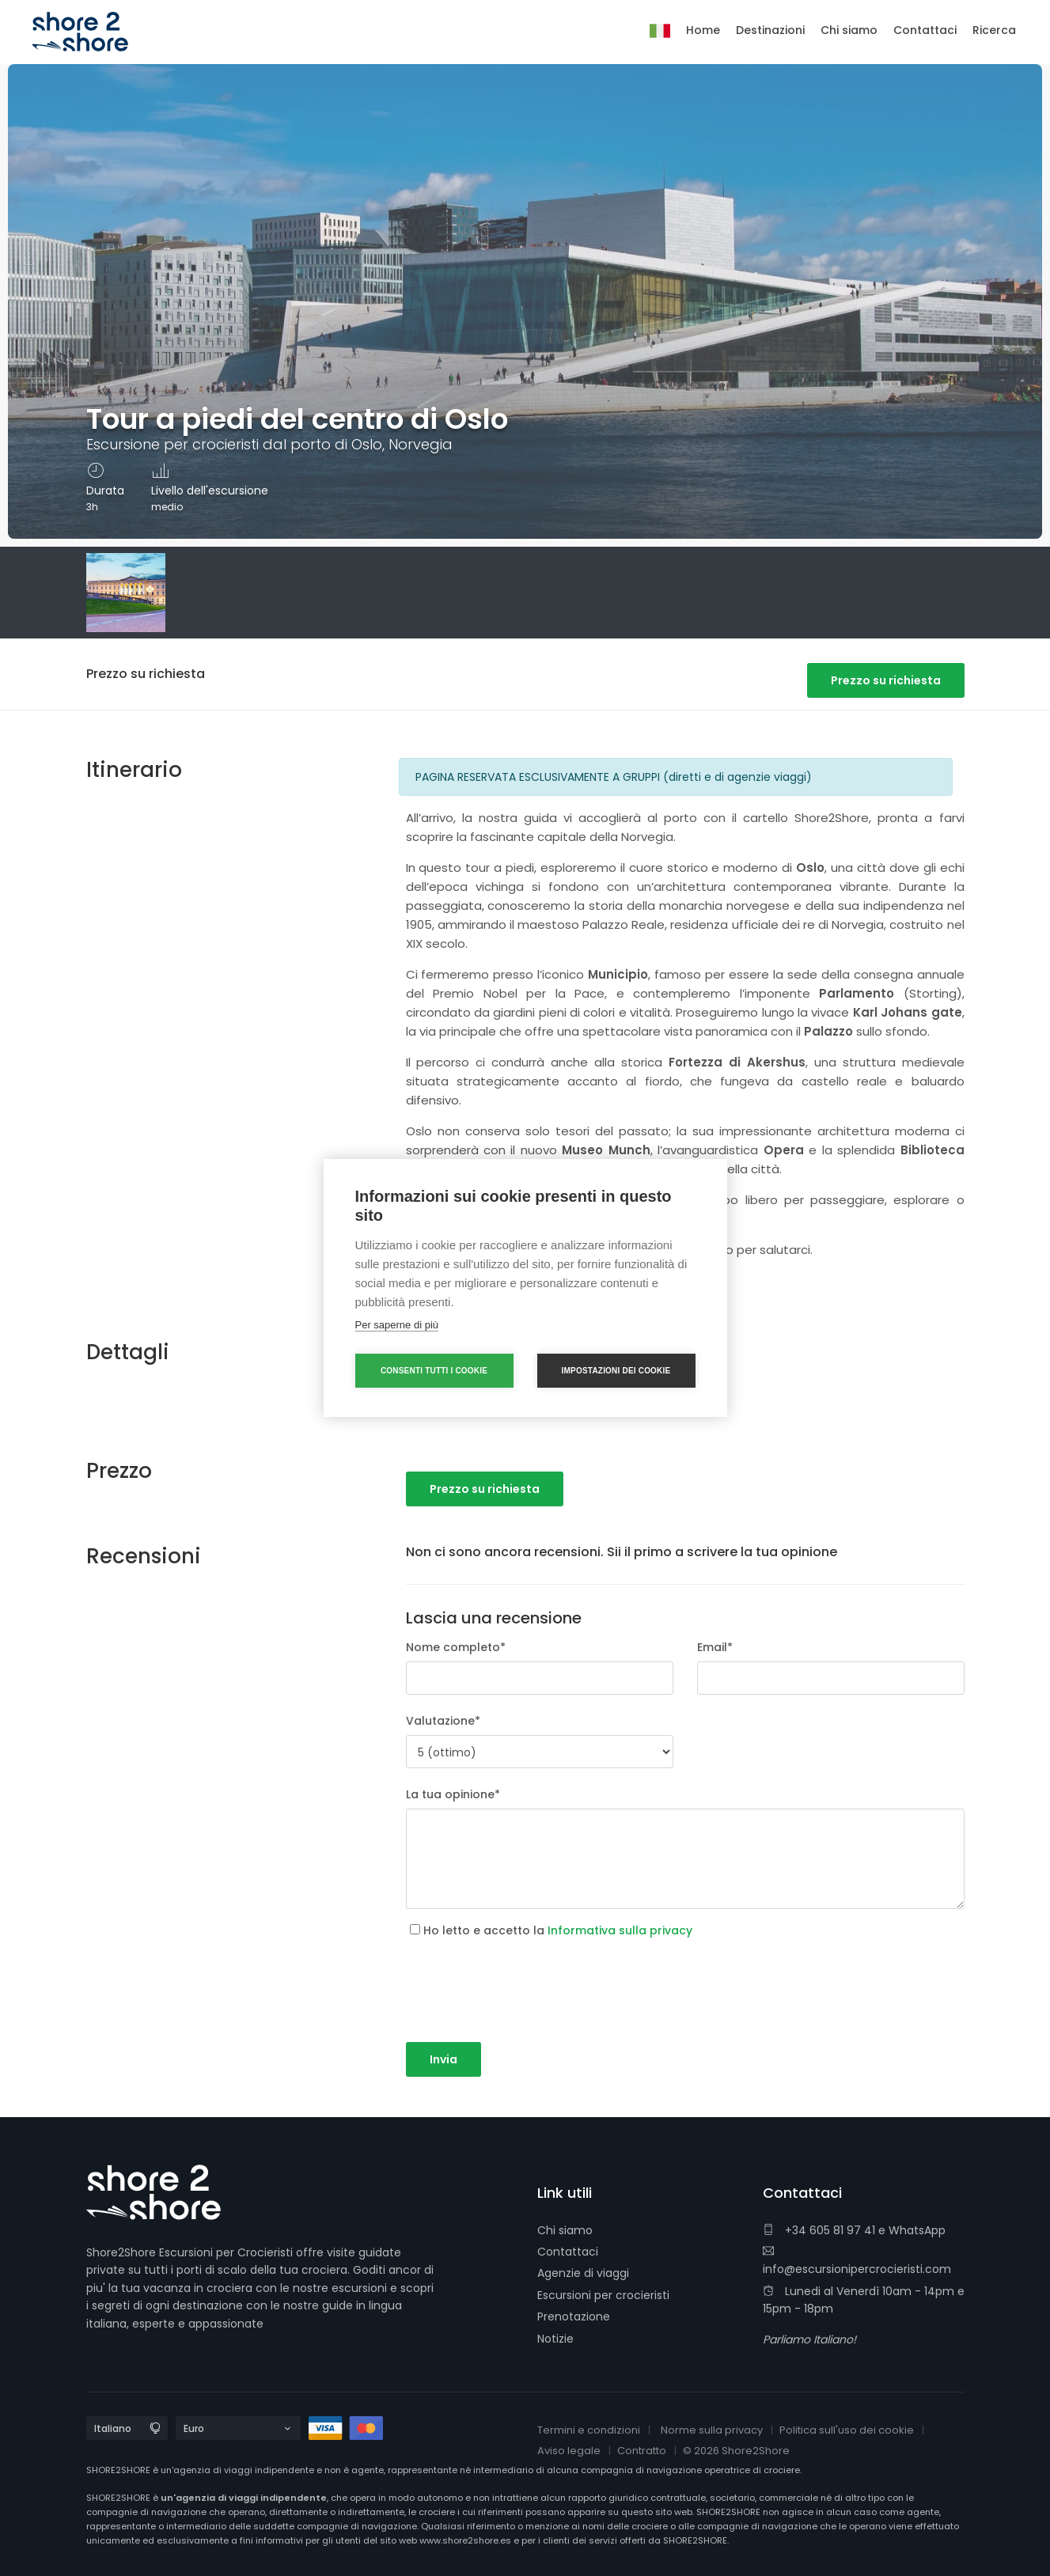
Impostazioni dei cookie (616, 1370)
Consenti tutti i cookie (434, 1370)
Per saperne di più (397, 1325)
